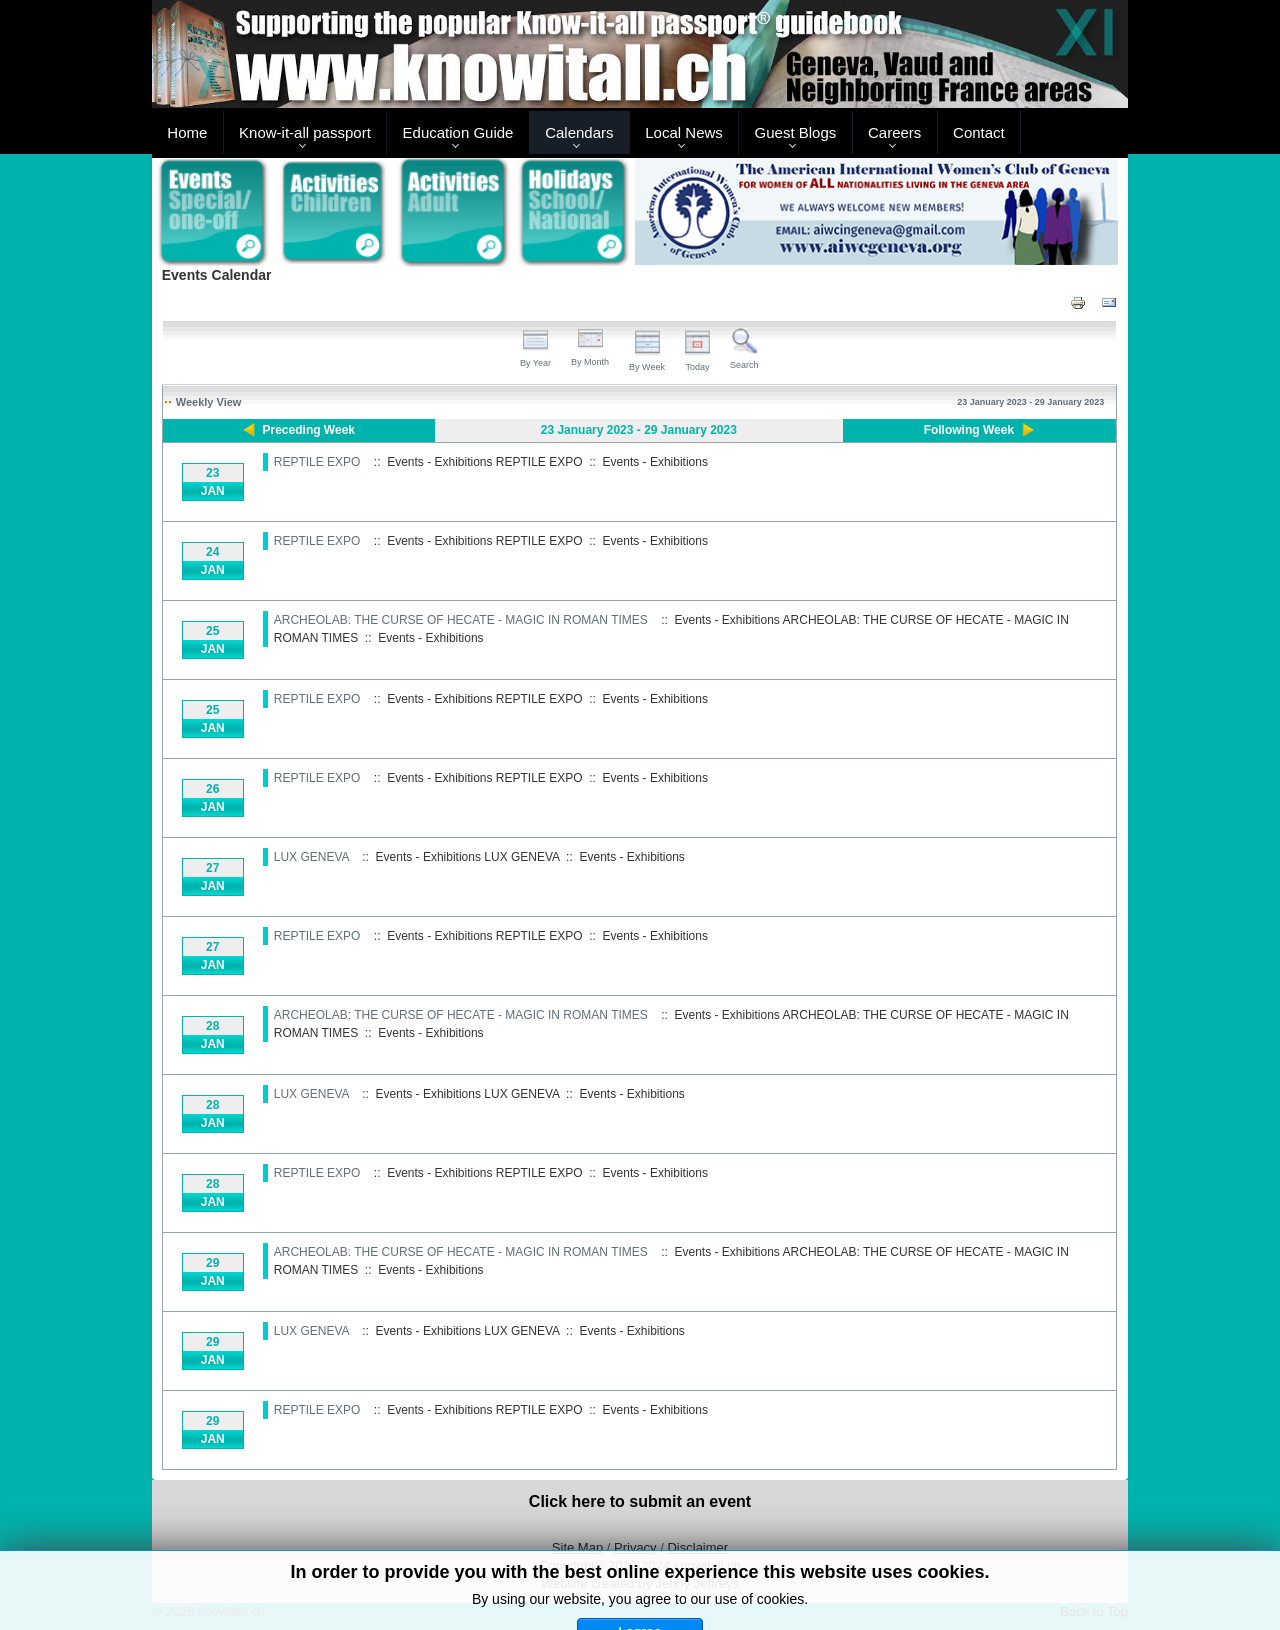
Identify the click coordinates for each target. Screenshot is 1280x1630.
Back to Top (1094, 1611)
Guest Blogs (796, 132)
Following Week (969, 430)
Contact (979, 132)
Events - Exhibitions (655, 462)
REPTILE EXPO (317, 462)
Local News (684, 132)
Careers (894, 132)
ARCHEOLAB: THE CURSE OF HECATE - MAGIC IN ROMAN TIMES (461, 620)
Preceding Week (309, 430)
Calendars (579, 132)
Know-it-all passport (305, 132)
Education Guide (458, 132)
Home (187, 132)
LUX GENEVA (311, 857)
